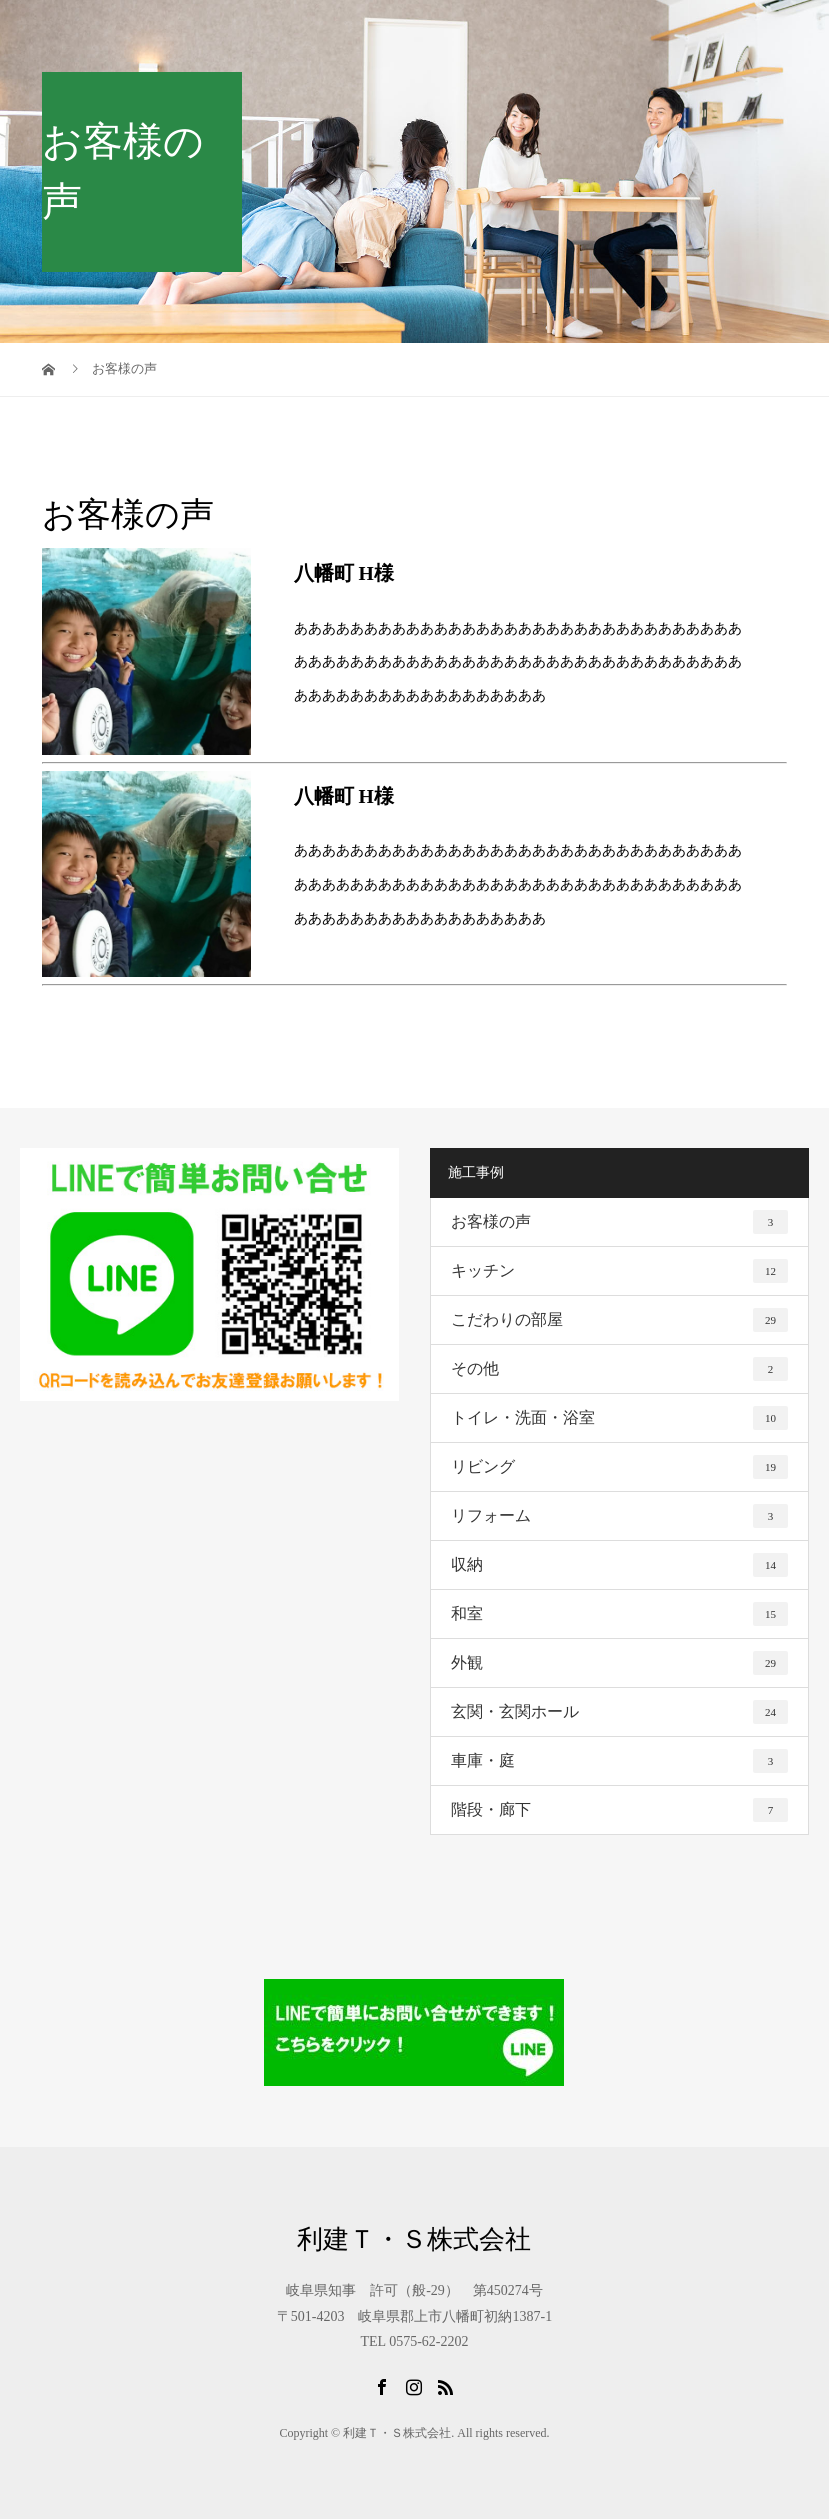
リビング (619, 1467)
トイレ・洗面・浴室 (619, 1418)
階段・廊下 (619, 1810)
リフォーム (619, 1516)
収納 (619, 1565)
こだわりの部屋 (619, 1320)
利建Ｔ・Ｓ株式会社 (414, 2240)
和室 (619, 1614)
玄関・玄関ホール (619, 1712)
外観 (619, 1663)
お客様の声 (619, 1222)
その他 (619, 1369)
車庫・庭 (619, 1761)
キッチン (619, 1271)
